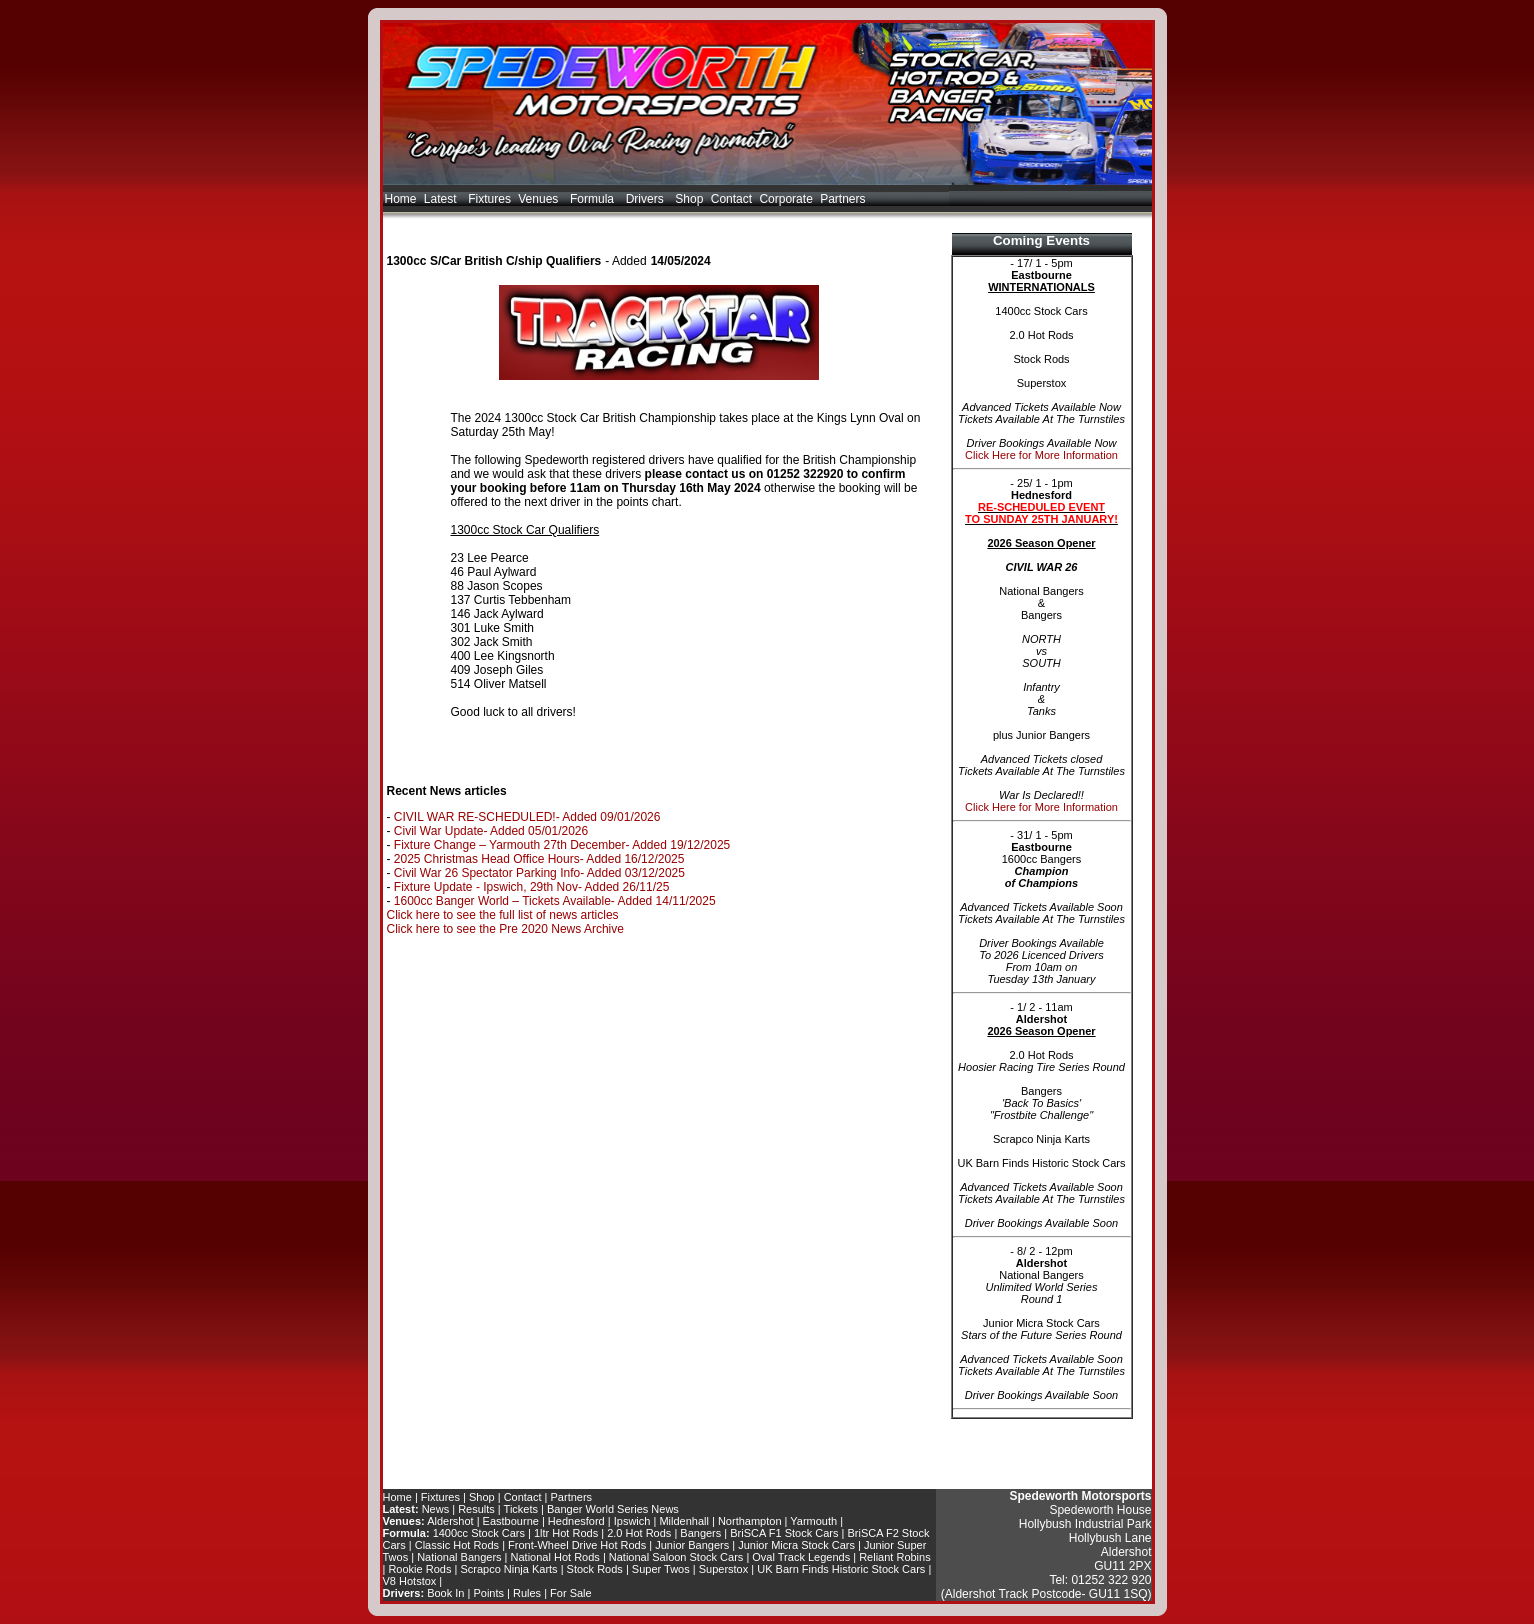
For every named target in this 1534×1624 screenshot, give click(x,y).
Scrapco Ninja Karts (508, 1569)
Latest (442, 199)
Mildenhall (684, 1521)
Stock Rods (595, 1569)
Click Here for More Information (1041, 455)
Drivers (647, 199)
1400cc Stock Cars (479, 1533)
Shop (689, 199)
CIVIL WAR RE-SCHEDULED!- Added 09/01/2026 (527, 817)
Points (488, 1593)
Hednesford (576, 1521)
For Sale (571, 1593)
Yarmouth (813, 1521)
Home (401, 199)
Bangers (700, 1533)
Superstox (724, 1569)
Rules (527, 1593)
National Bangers (459, 1557)
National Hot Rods (555, 1557)
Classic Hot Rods (457, 1545)
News (436, 1509)
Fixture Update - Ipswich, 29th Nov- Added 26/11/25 (532, 887)
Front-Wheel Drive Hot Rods (577, 1545)
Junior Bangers (692, 1545)
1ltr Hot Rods (566, 1533)
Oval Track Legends (801, 1557)
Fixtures (489, 199)
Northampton (750, 1521)
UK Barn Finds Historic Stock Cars (841, 1569)
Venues (540, 199)
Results (476, 1509)
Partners (842, 199)
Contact (731, 199)
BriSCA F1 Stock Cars (784, 1533)
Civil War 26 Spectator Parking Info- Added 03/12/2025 (539, 873)
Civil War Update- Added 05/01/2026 (491, 831)
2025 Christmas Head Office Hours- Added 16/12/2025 (539, 859)
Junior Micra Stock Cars (796, 1545)
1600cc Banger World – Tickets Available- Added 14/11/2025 (555, 901)
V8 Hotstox (410, 1581)
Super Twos (661, 1569)
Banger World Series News (613, 1509)
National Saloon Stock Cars (676, 1557)
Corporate (785, 199)
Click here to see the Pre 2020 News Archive (505, 929)
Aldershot (450, 1521)
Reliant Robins (895, 1557)
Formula (594, 199)
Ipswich (632, 1521)
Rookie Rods (419, 1569)
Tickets (521, 1509)
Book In (445, 1593)
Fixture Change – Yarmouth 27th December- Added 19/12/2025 (562, 845)
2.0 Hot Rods (639, 1533)
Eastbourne (511, 1521)
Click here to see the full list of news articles (503, 915)
